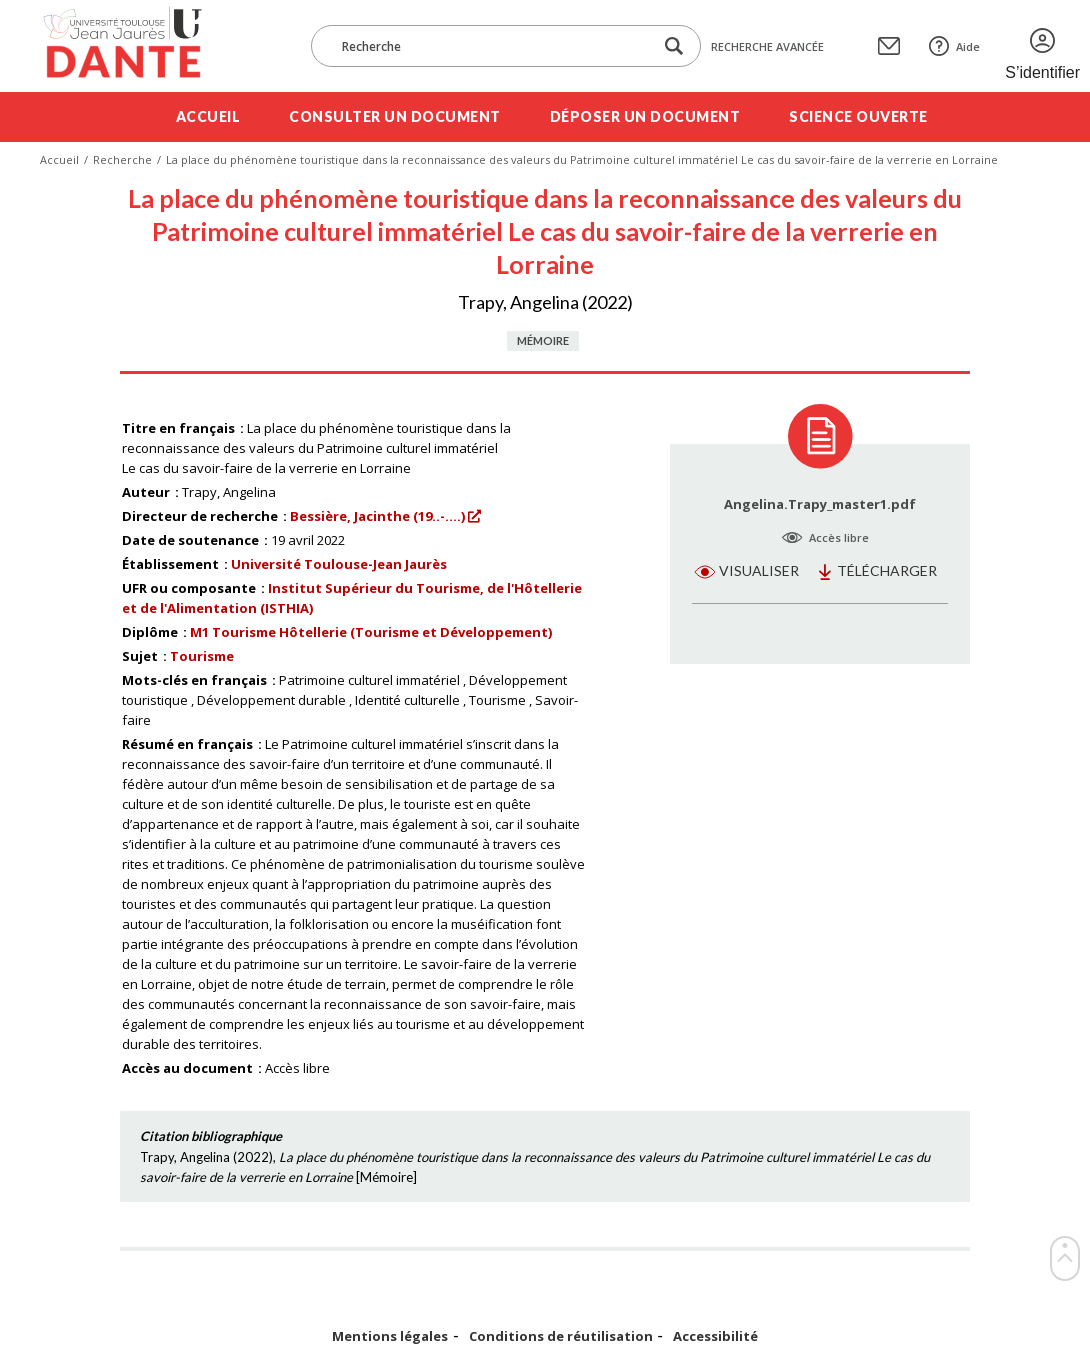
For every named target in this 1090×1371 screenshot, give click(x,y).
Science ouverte (858, 116)
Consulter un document (395, 116)
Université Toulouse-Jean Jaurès (339, 564)
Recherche (122, 159)
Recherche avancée (767, 46)
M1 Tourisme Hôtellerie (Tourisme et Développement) (371, 632)
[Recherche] (492, 46)
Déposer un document (645, 116)
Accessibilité (715, 1336)
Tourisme (202, 656)
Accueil (208, 116)
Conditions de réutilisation (561, 1336)
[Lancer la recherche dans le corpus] (674, 46)
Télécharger (887, 570)
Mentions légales (390, 1336)
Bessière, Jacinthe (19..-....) (377, 516)
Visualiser (759, 570)
